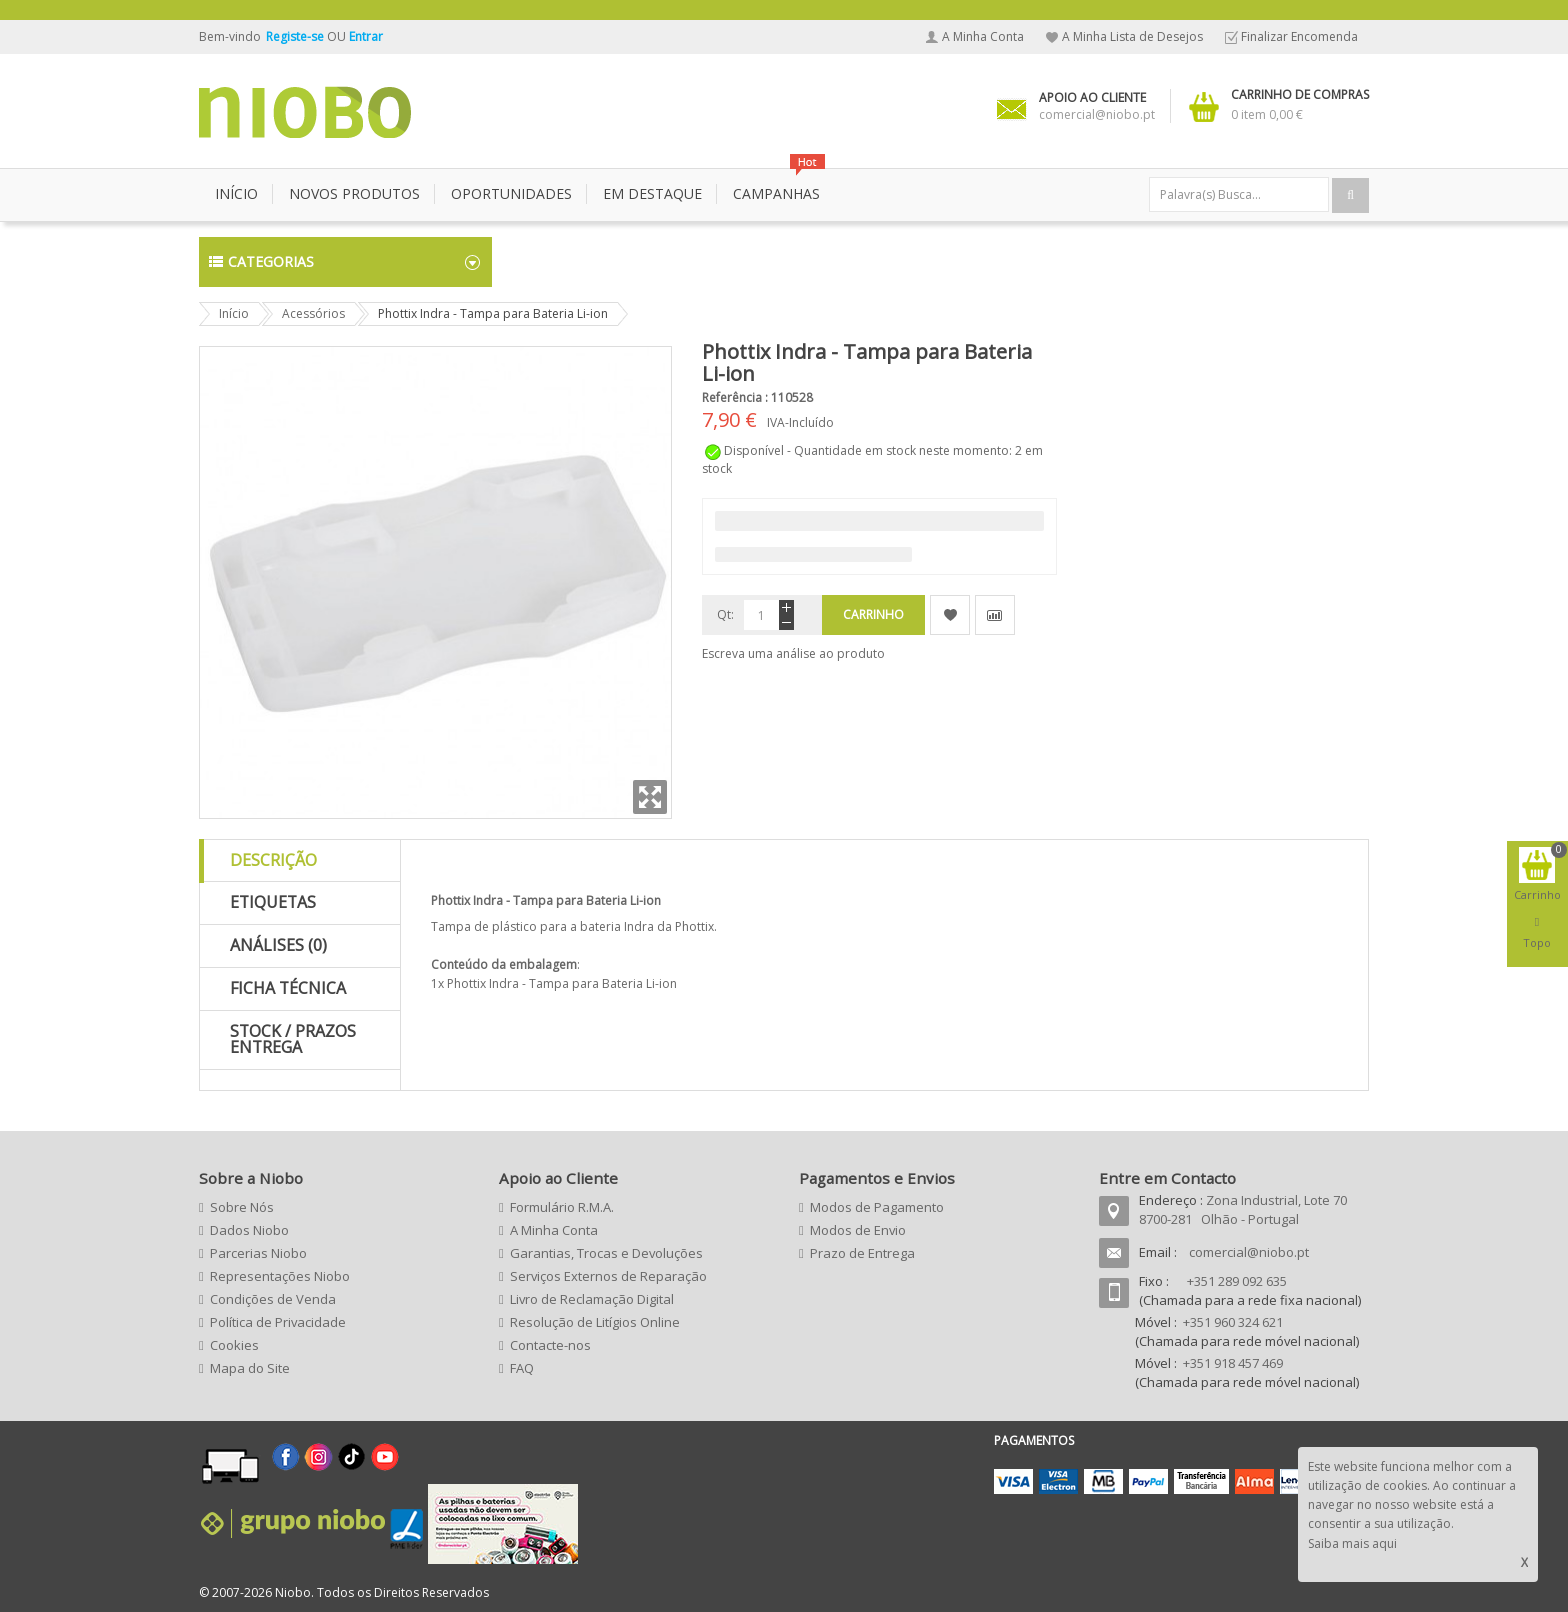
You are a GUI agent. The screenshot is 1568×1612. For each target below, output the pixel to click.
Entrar (366, 36)
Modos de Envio (858, 1230)
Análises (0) (278, 945)
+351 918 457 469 (1233, 1363)
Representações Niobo (280, 1276)
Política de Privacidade (278, 1322)
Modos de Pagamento (877, 1207)
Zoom (650, 797)
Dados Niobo (249, 1230)
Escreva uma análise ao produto (793, 653)
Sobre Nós (242, 1207)
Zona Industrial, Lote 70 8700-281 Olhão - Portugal (1243, 1209)
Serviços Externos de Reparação (608, 1276)
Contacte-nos (550, 1345)
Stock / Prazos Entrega (293, 1039)
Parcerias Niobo (258, 1253)
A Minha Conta (983, 36)
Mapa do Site (250, 1368)
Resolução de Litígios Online (595, 1322)
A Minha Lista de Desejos (1132, 36)
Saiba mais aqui (1352, 1543)
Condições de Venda (273, 1299)
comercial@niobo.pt (1249, 1252)
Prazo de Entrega (862, 1253)
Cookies (234, 1345)
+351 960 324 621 (1233, 1322)
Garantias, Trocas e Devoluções (606, 1253)
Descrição (273, 860)
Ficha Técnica (288, 988)
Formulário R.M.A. (562, 1207)
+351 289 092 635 (1237, 1281)
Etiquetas (273, 902)
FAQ (522, 1368)
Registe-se (296, 36)
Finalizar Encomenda (1299, 36)
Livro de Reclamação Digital (592, 1299)
